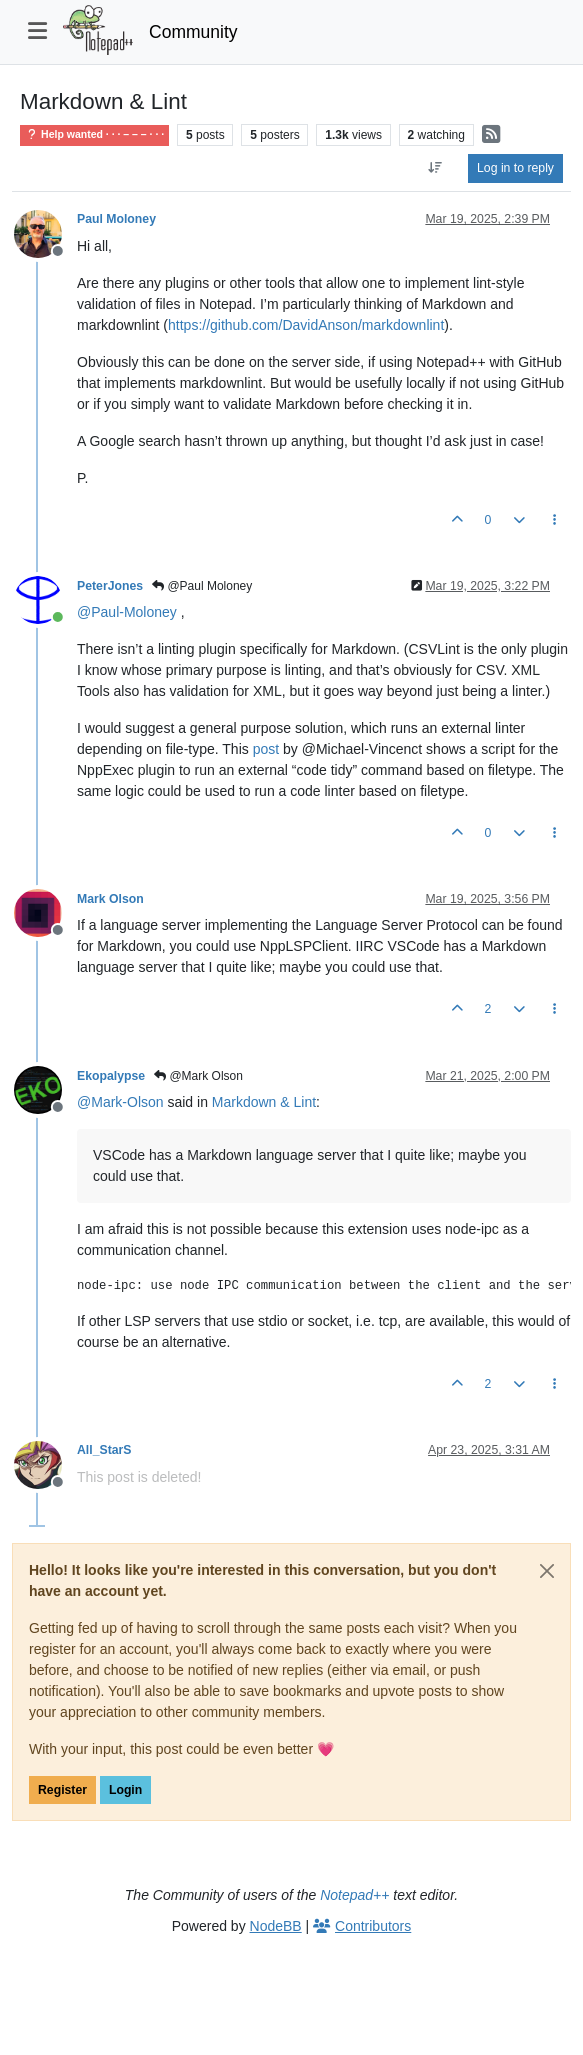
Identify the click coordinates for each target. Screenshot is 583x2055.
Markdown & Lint (264, 1102)
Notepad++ (354, 1895)
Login (125, 1790)
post (266, 749)
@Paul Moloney (202, 586)
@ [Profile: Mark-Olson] (120, 1102)
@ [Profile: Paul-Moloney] (127, 612)
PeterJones (110, 586)
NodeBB (276, 1926)
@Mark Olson (198, 1076)
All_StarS (104, 1450)
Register (62, 1790)
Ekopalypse (111, 1076)
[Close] (547, 1571)
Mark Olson (110, 899)
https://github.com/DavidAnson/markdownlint (306, 325)
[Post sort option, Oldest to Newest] (435, 168)
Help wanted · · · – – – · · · (94, 134)
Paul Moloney (116, 219)
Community (193, 32)
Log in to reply (515, 168)
